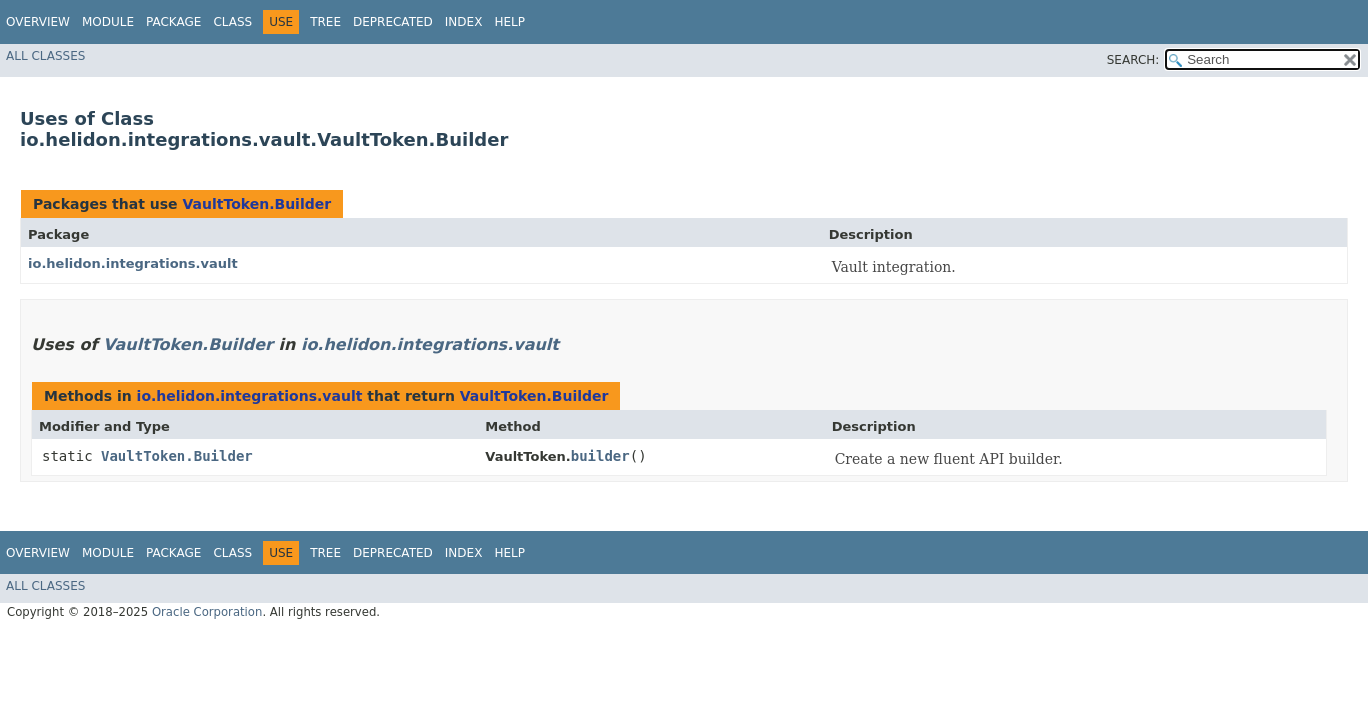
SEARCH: (1133, 60)
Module (108, 22)
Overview (38, 22)
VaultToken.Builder (256, 204)
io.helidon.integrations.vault (133, 263)
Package (173, 22)
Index (464, 22)
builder (600, 456)
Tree (325, 22)
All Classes (45, 56)
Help (509, 22)
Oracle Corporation (207, 612)
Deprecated (393, 22)
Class (232, 22)
